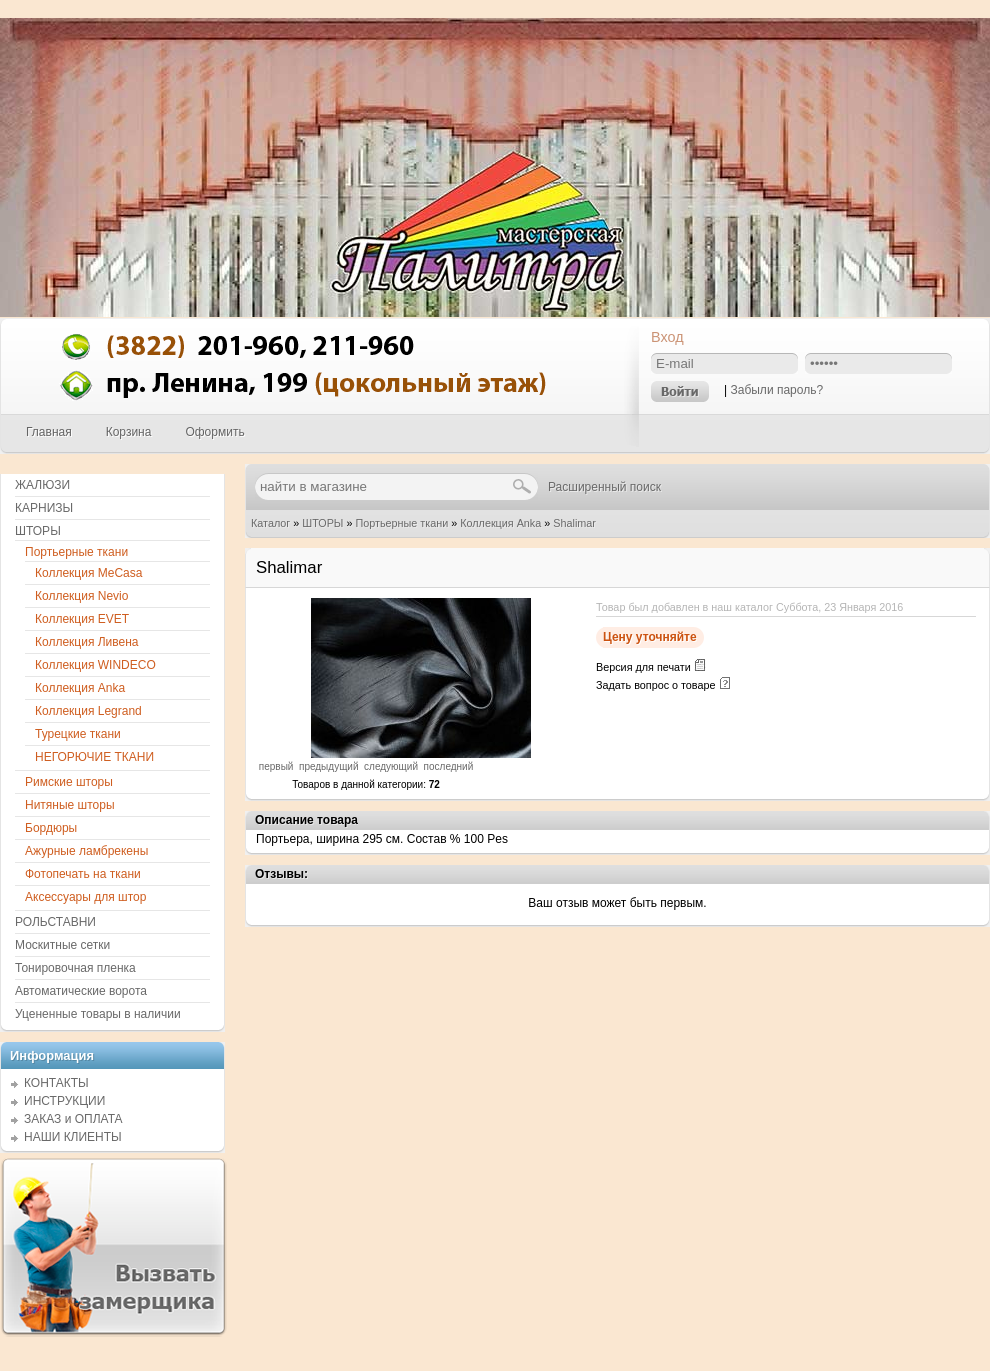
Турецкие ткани (78, 734)
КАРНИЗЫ (44, 508)
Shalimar (574, 523)
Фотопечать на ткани (83, 874)
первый (276, 766)
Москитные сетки (62, 945)
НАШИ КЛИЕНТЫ (73, 1137)
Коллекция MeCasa (88, 573)
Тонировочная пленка (75, 968)
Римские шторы (69, 782)
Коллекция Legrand (88, 711)
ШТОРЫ (322, 523)
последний (449, 766)
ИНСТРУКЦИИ (64, 1101)
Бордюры (51, 828)
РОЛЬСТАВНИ (55, 922)
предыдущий (329, 766)
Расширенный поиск (604, 487)
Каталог (270, 523)
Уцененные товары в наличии (98, 1014)
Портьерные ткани (401, 523)
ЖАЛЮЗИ (42, 485)
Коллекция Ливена (87, 642)
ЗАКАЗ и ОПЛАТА (73, 1119)
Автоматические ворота (81, 991)
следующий (391, 766)
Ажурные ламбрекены (86, 851)
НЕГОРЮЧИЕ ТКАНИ (94, 757)
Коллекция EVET (82, 619)
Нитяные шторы (70, 805)
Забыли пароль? (776, 390)
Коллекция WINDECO (95, 665)
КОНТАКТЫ (56, 1083)
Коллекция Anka (500, 523)
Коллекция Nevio (81, 596)
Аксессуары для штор (85, 897)
